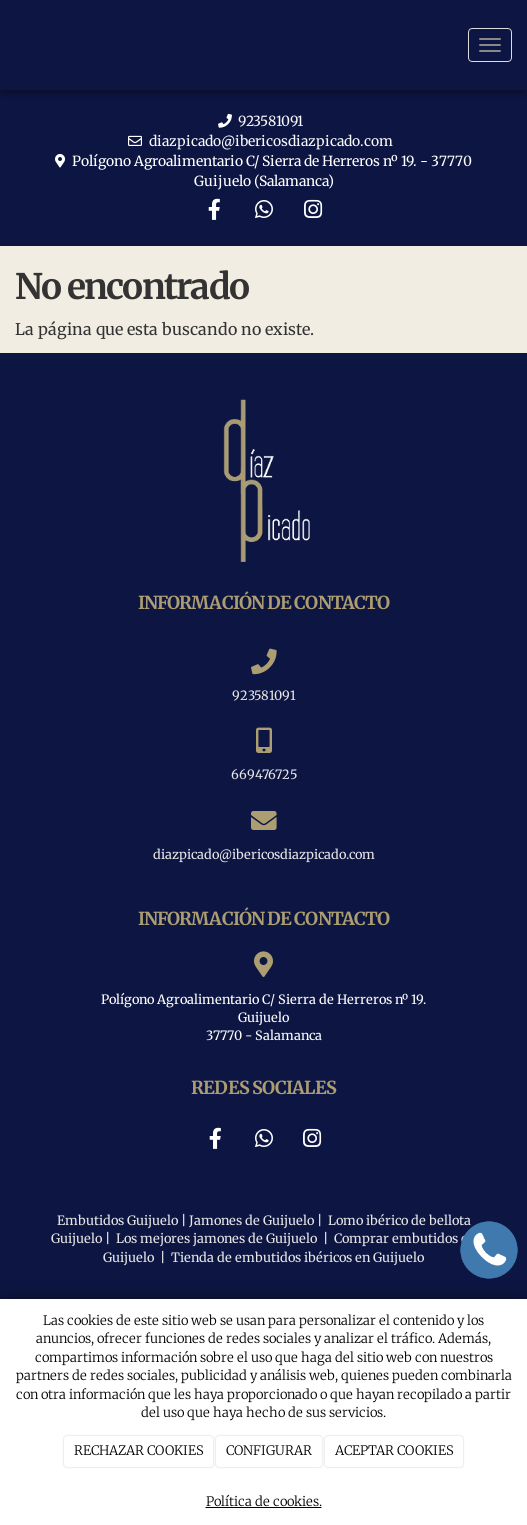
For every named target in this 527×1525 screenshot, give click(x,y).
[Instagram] (313, 211)
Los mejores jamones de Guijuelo (215, 1238)
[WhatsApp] (264, 211)
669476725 (264, 774)
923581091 (270, 121)
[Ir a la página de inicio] (10, 45)
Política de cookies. (264, 1501)
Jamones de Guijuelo (251, 1220)
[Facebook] (214, 211)
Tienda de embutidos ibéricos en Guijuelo (297, 1257)
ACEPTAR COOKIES (394, 1450)
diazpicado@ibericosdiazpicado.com (271, 141)
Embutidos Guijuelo (117, 1220)
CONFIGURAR (269, 1450)
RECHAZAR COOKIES (139, 1450)
